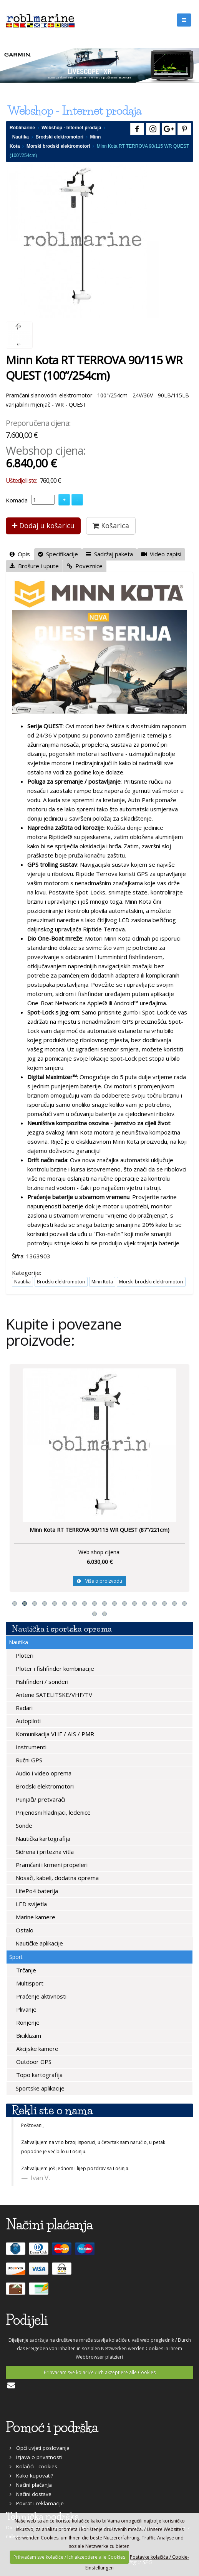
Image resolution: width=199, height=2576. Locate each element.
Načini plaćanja (31, 2484)
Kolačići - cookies (33, 2466)
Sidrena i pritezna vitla (44, 1851)
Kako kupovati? (31, 2475)
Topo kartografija (39, 2075)
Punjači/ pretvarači (39, 1799)
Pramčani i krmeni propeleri (51, 1865)
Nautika (20, 137)
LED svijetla (30, 1904)
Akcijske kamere (36, 2048)
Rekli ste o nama (52, 2110)
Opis (20, 554)
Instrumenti (30, 1747)
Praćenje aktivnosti (40, 1996)
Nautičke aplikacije (38, 1943)
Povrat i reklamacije (37, 2503)
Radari (23, 1708)
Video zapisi (161, 554)
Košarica (111, 525)
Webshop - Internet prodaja (71, 127)
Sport (16, 1956)
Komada (17, 500)
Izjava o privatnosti (36, 2457)
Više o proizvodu (99, 1581)
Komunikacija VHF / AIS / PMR (54, 1734)
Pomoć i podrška (52, 2427)
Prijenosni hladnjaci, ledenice (52, 1812)
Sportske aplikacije (39, 2088)
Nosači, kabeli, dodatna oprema (56, 1878)
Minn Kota (102, 1281)
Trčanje (25, 1970)
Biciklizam (28, 2035)
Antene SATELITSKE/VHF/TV (53, 1694)
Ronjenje (27, 2022)
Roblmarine (22, 127)
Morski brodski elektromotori (58, 146)
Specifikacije (58, 554)
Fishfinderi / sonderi (41, 1681)
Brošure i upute (34, 566)
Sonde (23, 1825)
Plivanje (25, 2009)
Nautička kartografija (42, 1838)
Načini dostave (30, 2494)
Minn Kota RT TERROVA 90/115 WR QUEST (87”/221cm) (99, 1529)
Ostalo (23, 1930)
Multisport (29, 1983)
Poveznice (85, 566)
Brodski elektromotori (59, 137)
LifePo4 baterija (36, 1891)
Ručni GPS (28, 1760)
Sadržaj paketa (109, 554)
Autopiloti (27, 1721)
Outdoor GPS (33, 2061)
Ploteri (23, 1655)
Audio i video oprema (42, 1773)
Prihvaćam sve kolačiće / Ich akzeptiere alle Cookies (100, 2372)
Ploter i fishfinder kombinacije (54, 1668)
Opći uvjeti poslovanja (40, 2447)
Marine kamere (34, 1917)
